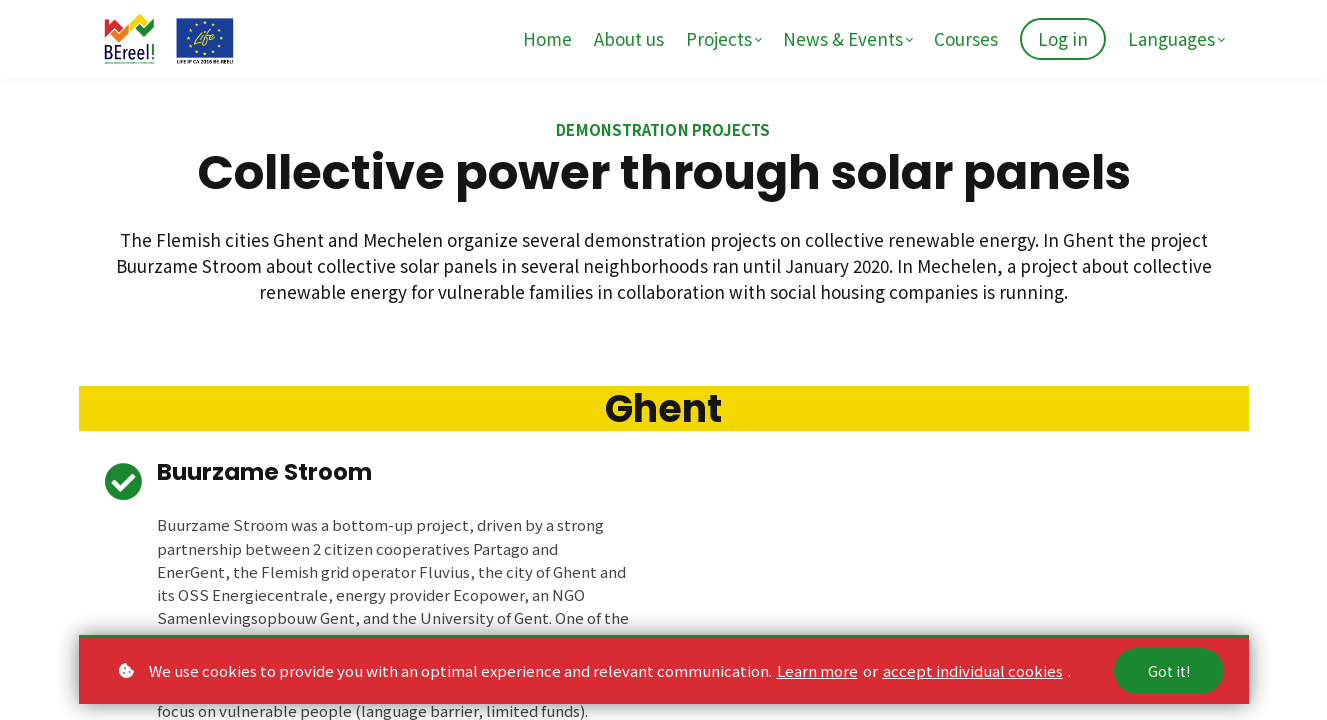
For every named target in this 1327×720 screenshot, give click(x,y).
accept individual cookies (973, 670)
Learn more (817, 670)
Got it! (1169, 671)
